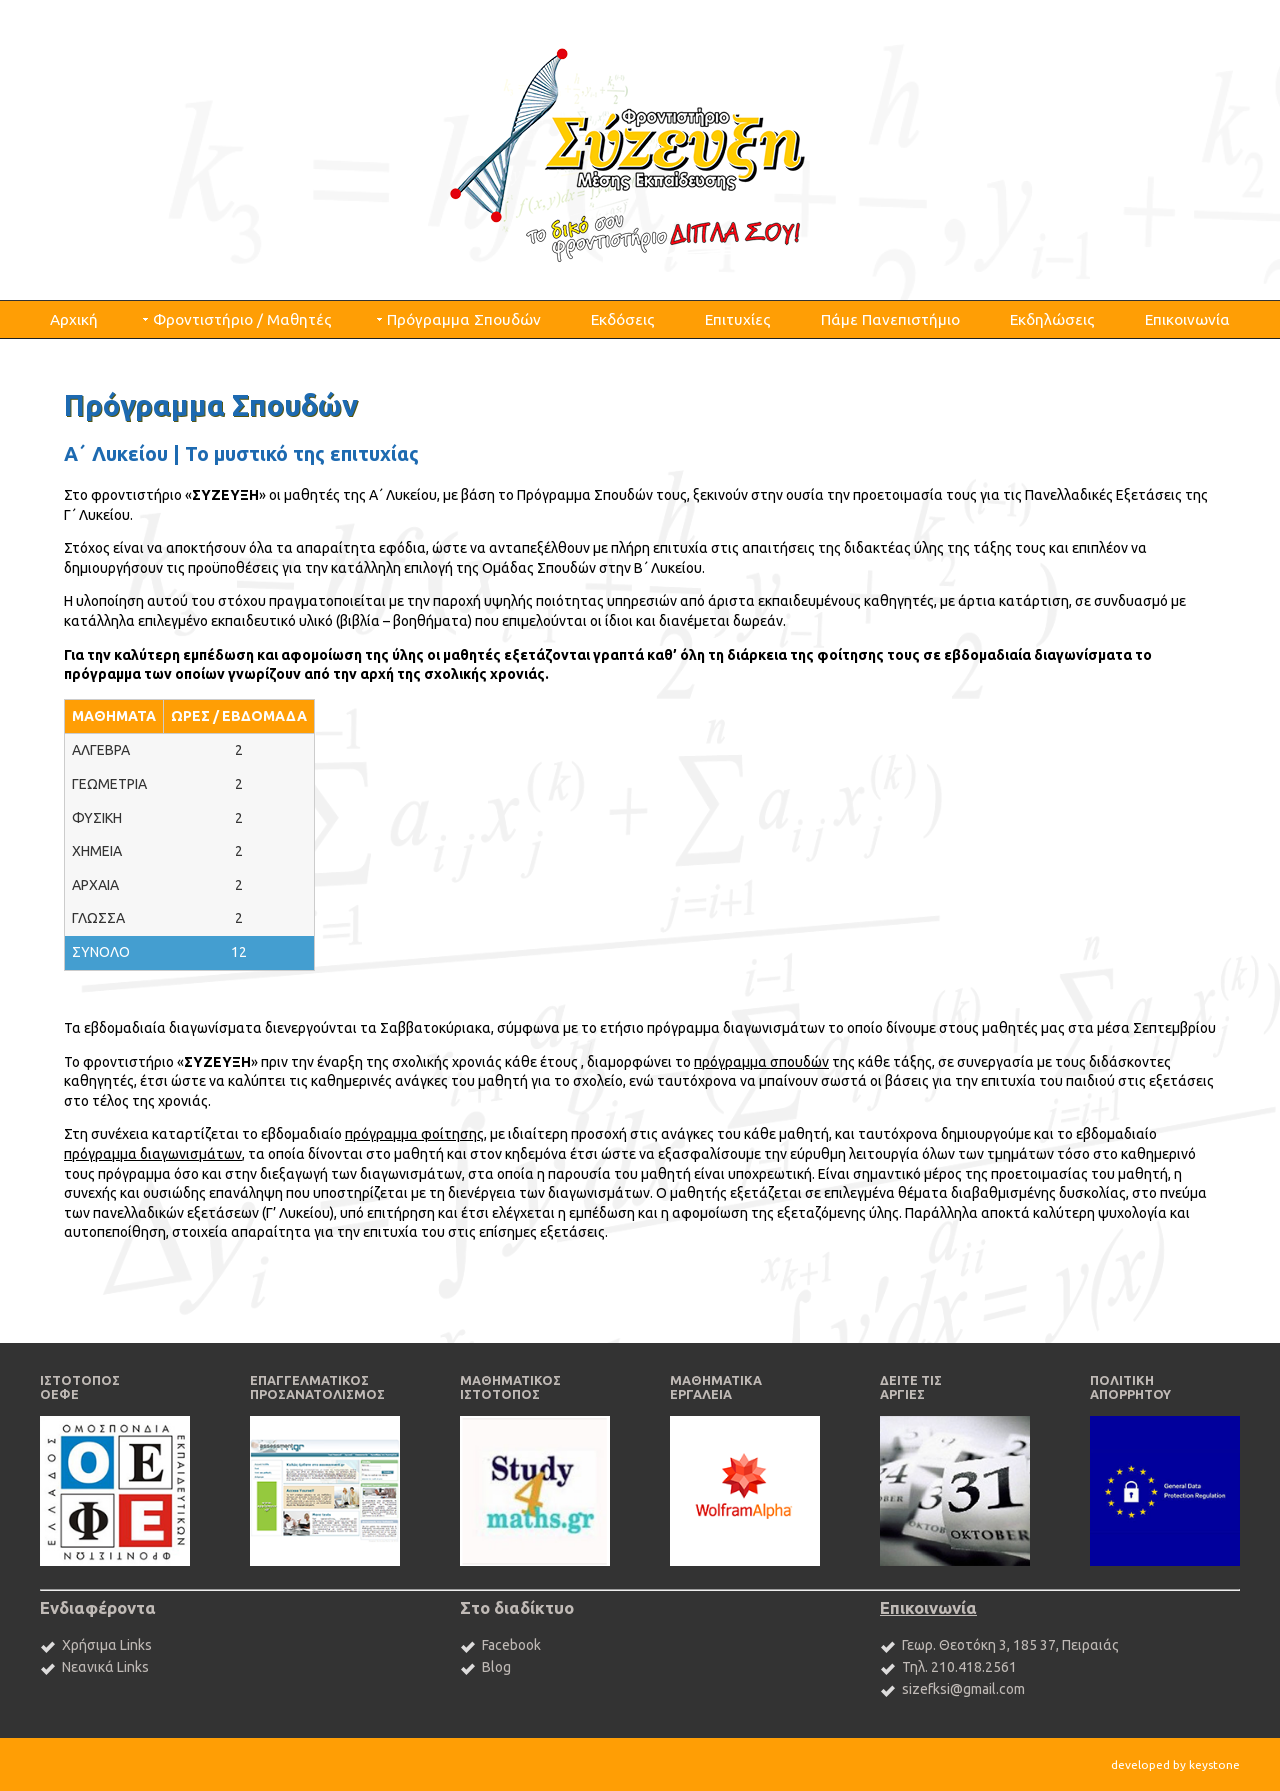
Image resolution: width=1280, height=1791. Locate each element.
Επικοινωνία (1187, 319)
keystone (1214, 1764)
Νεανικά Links (105, 1667)
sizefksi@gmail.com (963, 1689)
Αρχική (74, 319)
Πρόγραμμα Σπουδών (464, 319)
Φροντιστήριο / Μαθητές (242, 319)
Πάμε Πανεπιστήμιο (890, 319)
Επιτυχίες (738, 319)
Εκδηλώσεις (1052, 319)
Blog (496, 1667)
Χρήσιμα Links (107, 1645)
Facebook (511, 1645)
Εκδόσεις (623, 319)
